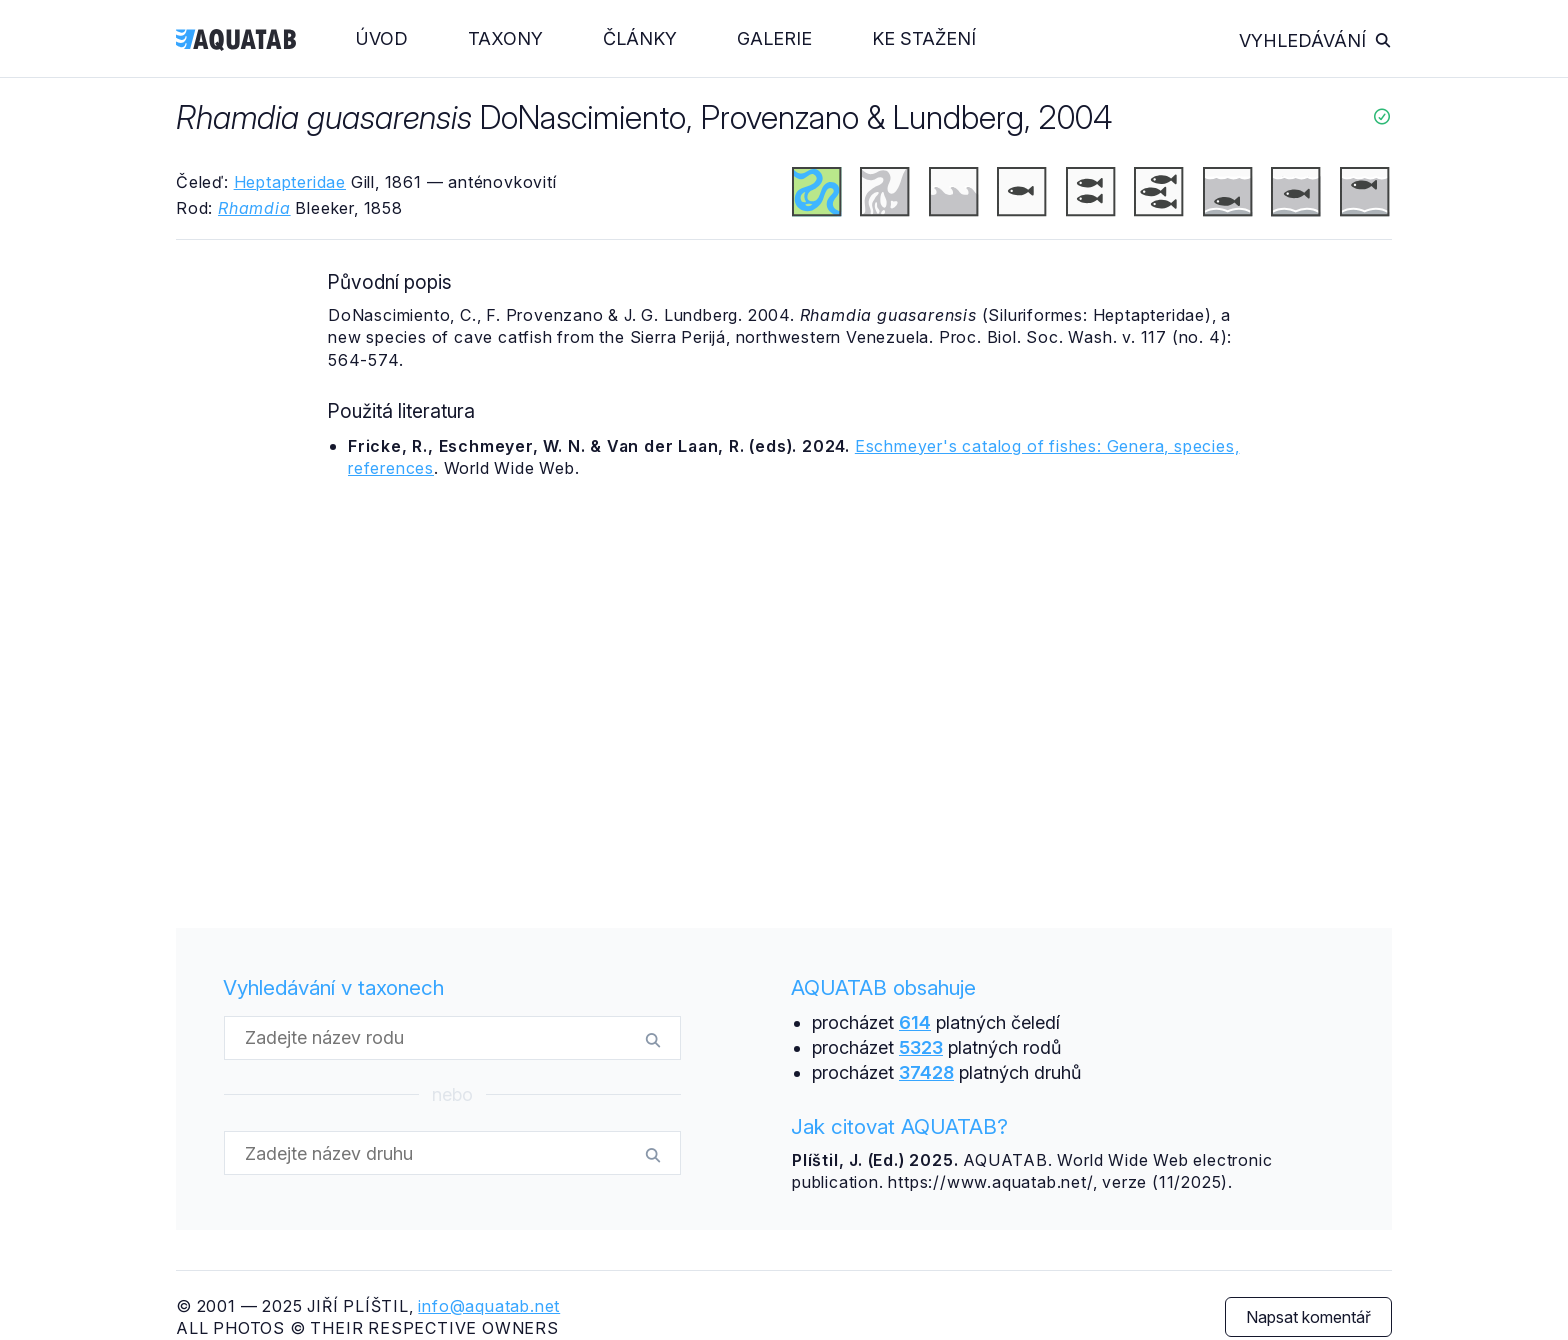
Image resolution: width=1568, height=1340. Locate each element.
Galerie (774, 38)
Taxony (505, 38)
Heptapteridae (290, 182)
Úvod (382, 38)
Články (640, 38)
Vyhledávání (1315, 40)
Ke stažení (924, 38)
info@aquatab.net (489, 1306)
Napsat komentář (1308, 1317)
